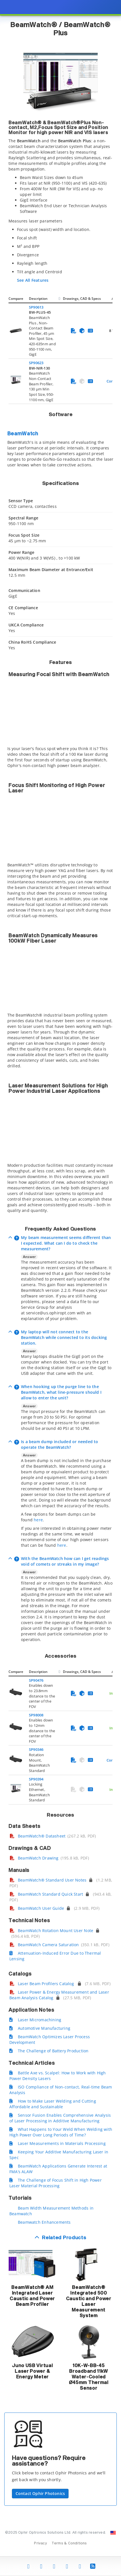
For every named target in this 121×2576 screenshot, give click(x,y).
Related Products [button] (64, 2238)
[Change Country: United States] (113, 2533)
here (38, 1519)
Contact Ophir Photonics (40, 2493)
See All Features (32, 280)
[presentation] (60, 1288)
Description (38, 298)
